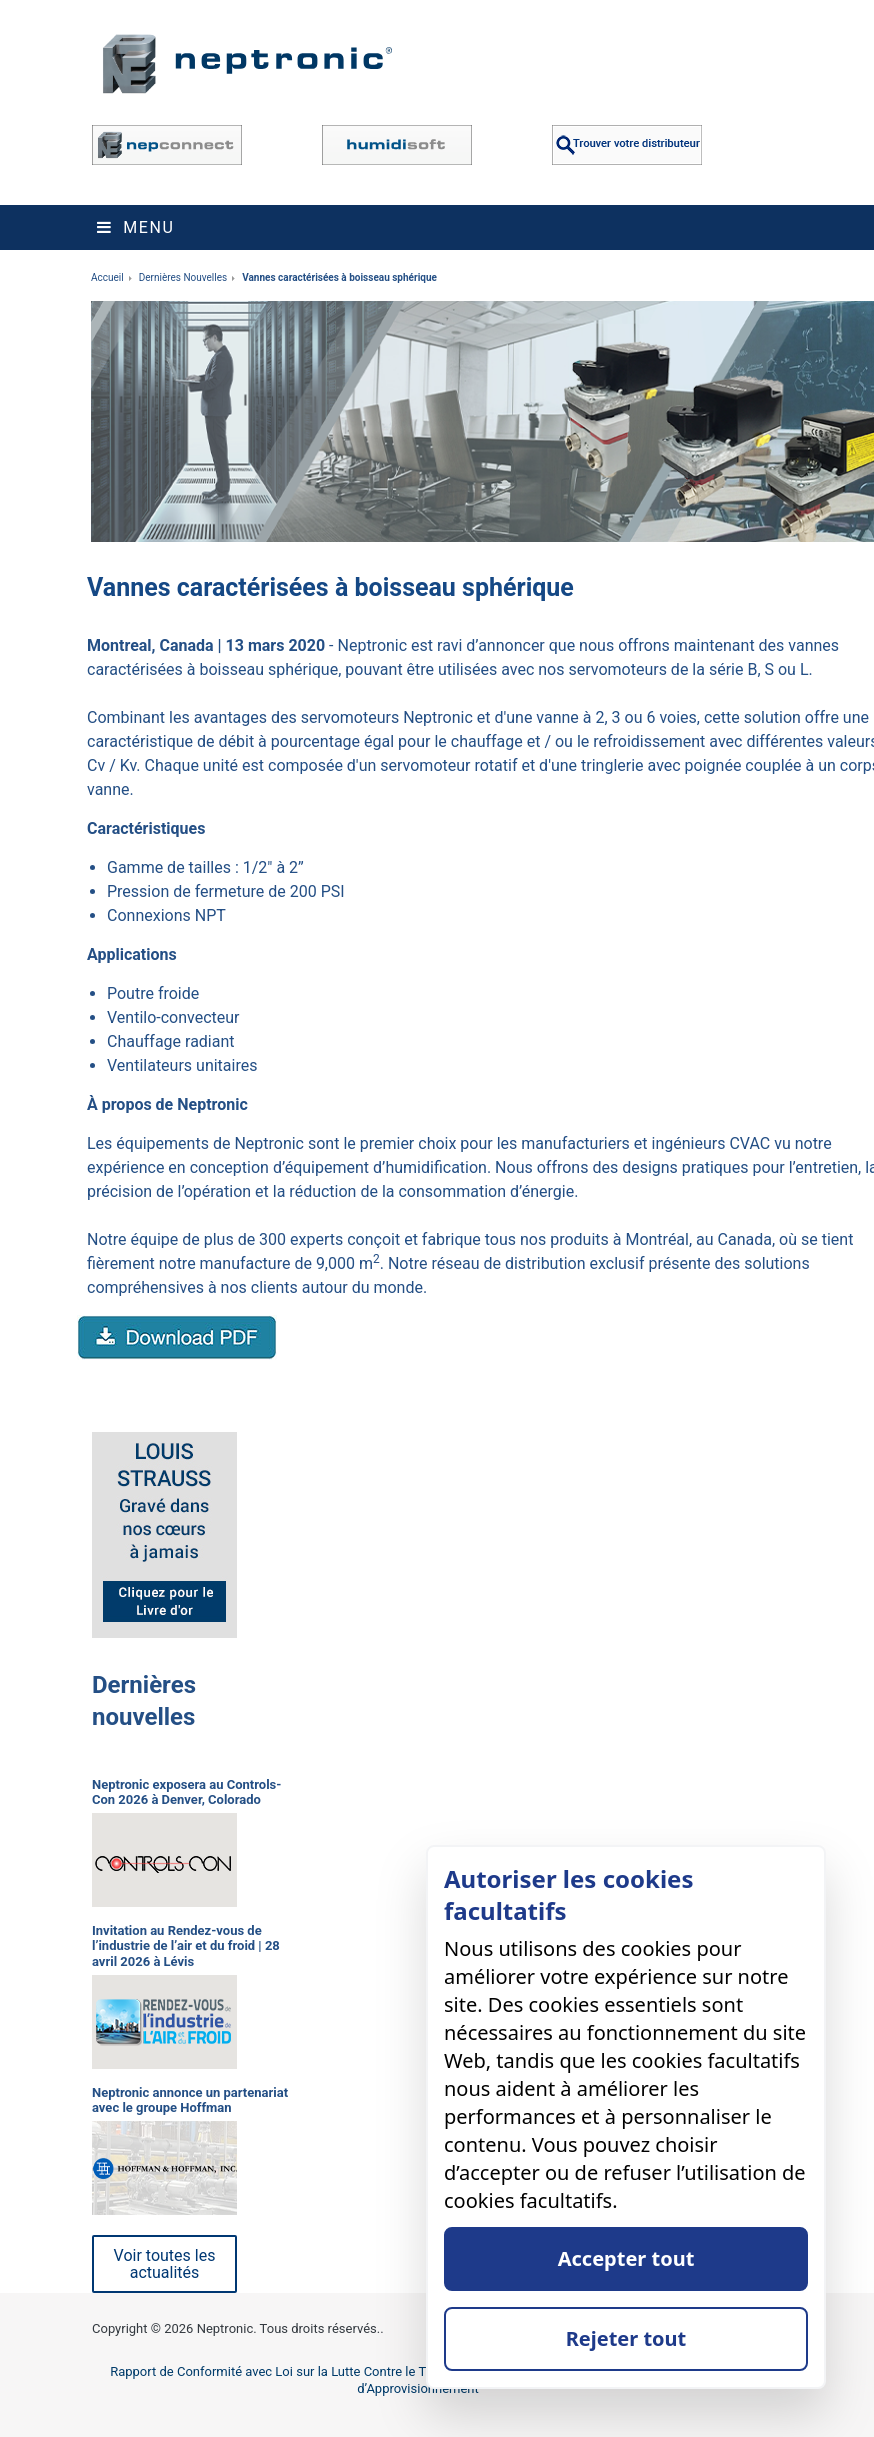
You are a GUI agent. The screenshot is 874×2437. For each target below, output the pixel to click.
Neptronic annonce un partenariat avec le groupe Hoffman (190, 2100)
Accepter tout (626, 2258)
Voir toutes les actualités (165, 2264)
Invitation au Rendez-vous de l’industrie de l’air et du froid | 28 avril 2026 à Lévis (186, 1946)
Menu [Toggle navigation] (135, 227)
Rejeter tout (626, 2338)
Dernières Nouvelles (183, 277)
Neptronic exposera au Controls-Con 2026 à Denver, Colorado (186, 1792)
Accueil (107, 277)
